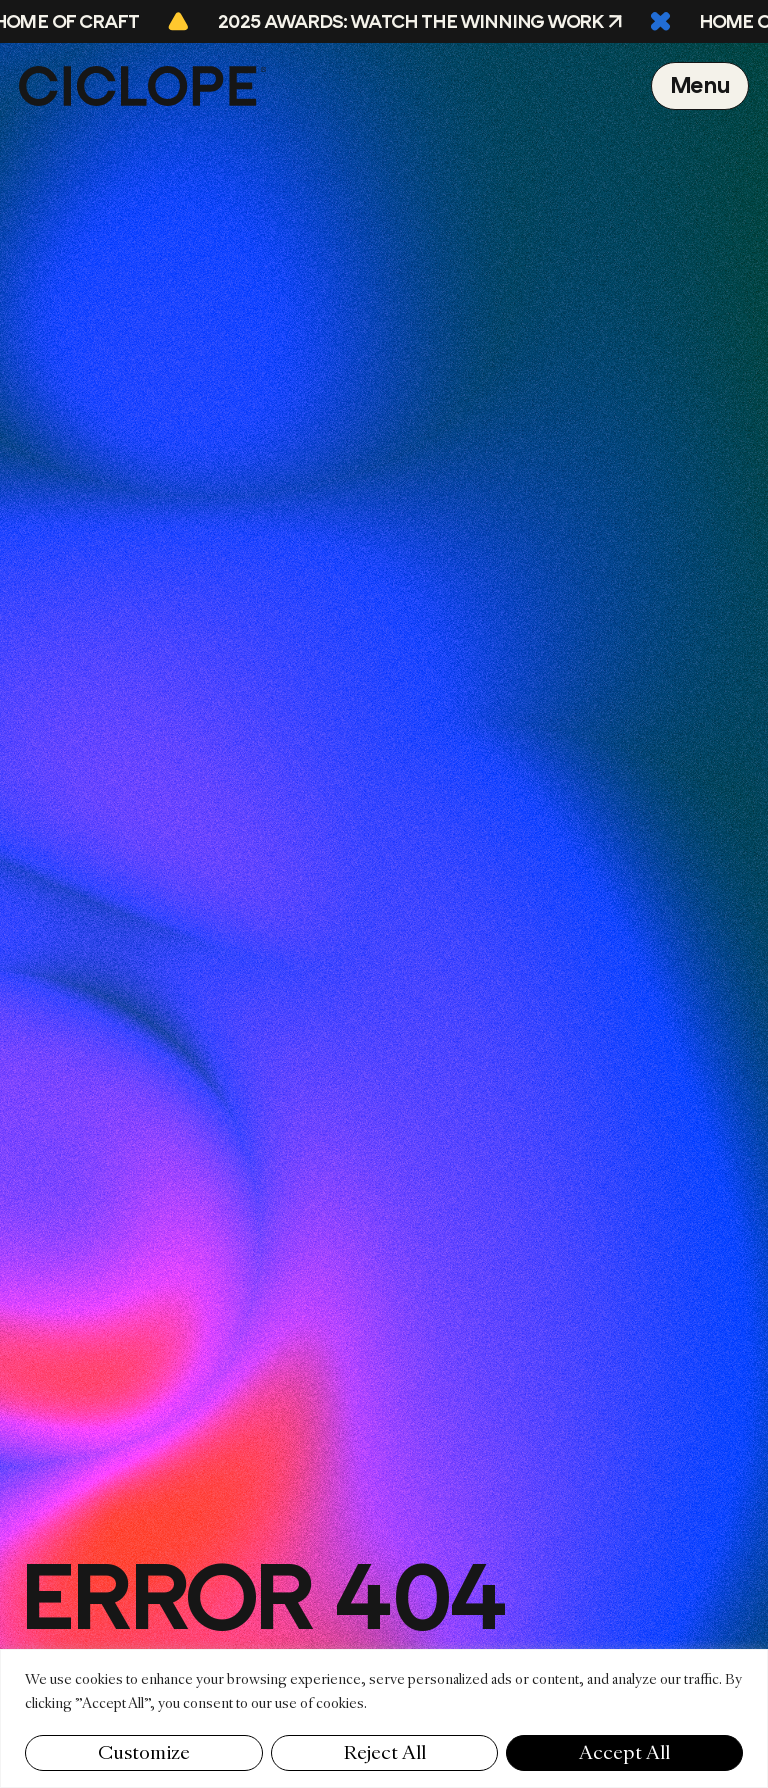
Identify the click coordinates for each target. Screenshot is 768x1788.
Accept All (624, 1752)
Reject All (385, 1752)
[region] (384, 1718)
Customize (144, 1752)
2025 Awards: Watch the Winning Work (413, 22)
